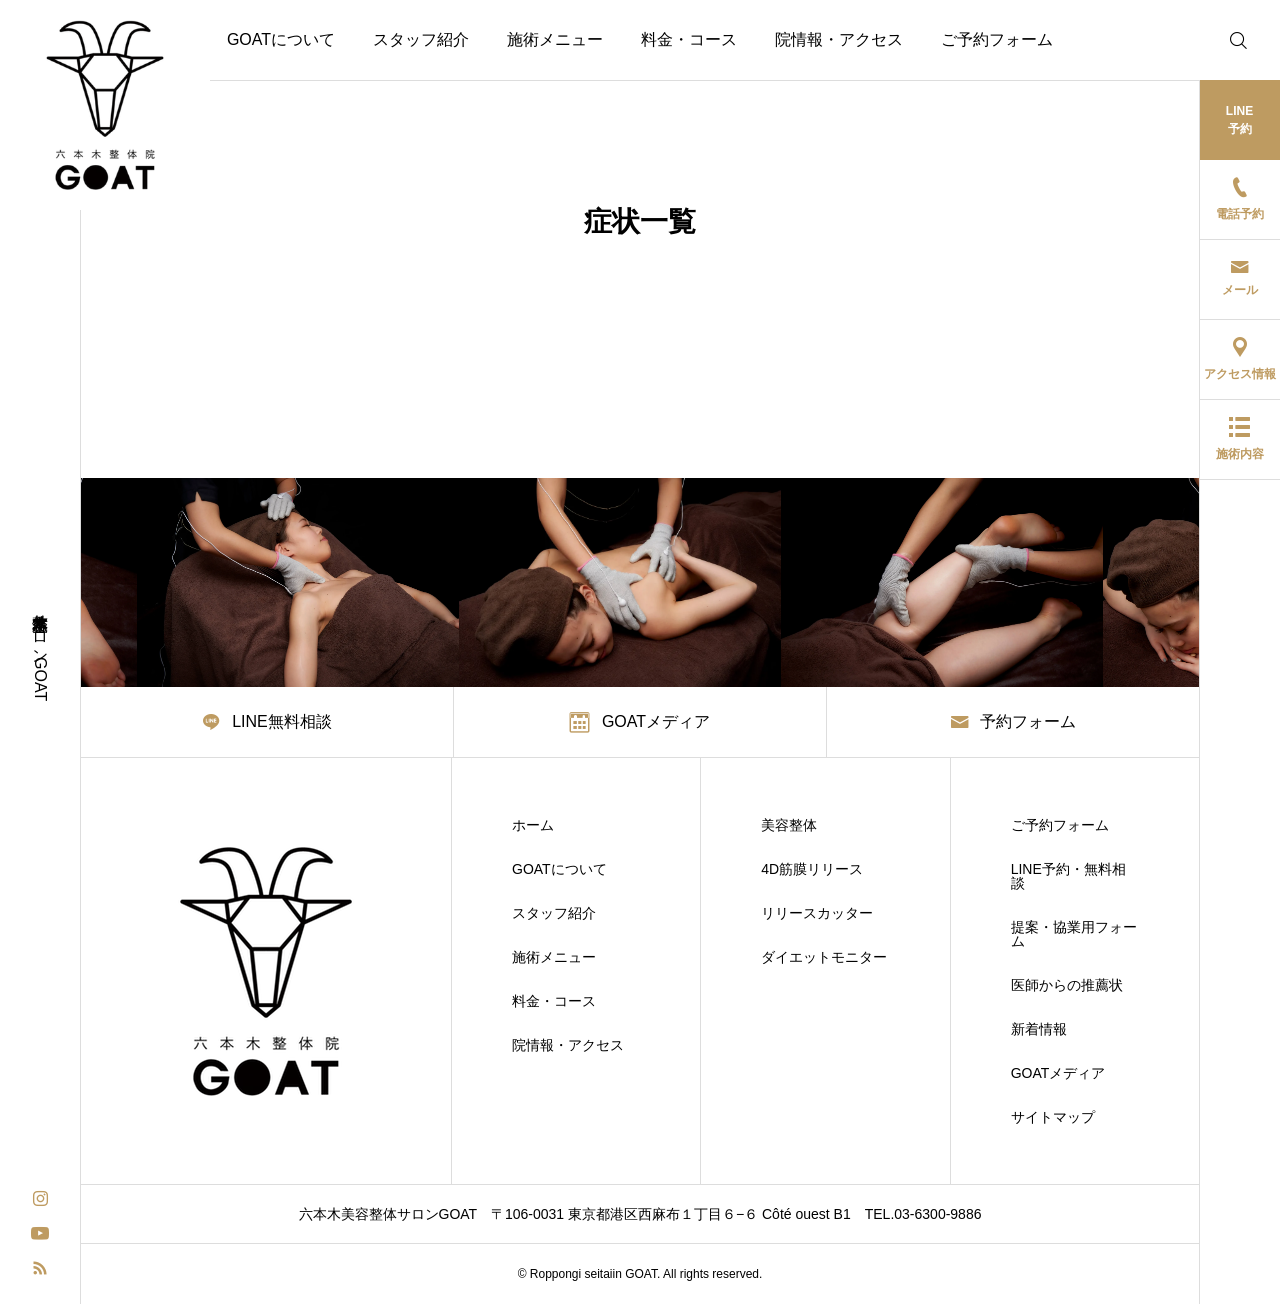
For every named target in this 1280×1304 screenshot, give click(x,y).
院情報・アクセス (839, 39)
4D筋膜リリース (812, 869)
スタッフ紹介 (421, 39)
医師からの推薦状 (1067, 985)
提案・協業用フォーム (1074, 934)
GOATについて (281, 39)
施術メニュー (555, 39)
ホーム (533, 825)
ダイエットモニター (824, 957)
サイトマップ (1053, 1117)
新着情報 (1039, 1029)
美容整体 (789, 825)
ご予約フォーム (997, 39)
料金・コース (689, 39)
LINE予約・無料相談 (1068, 876)
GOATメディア (1058, 1073)
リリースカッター (817, 913)
